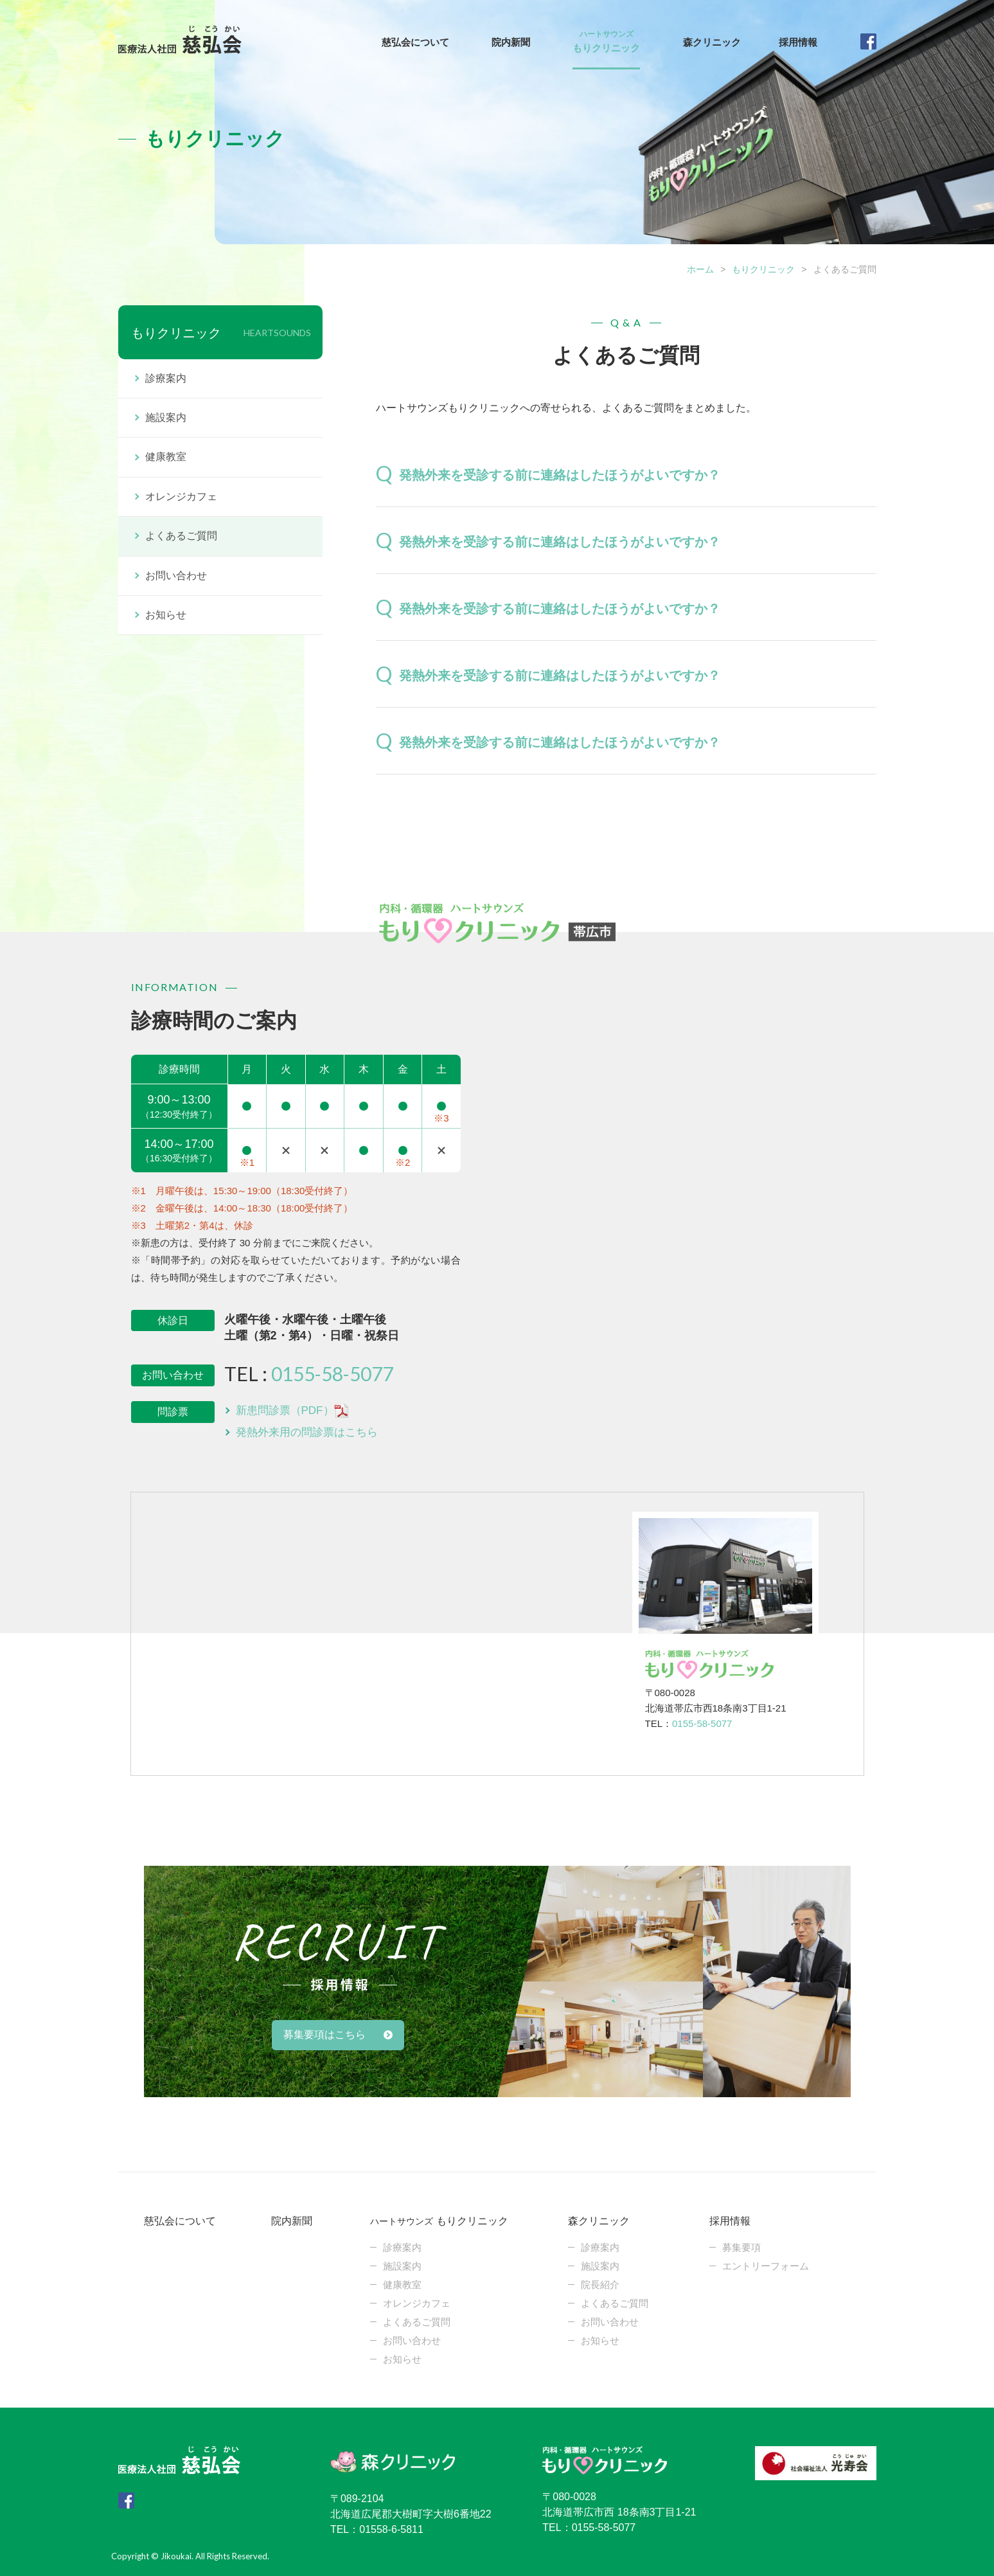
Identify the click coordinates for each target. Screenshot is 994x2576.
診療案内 (165, 378)
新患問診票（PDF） (292, 1411)
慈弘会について (415, 42)
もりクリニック (606, 44)
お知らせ (165, 614)
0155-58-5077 (332, 1373)
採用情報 (798, 42)
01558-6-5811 (391, 2529)
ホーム (700, 269)
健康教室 (165, 456)
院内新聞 (511, 42)
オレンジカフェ (181, 496)
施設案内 (165, 417)
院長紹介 (600, 2284)
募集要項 (741, 2247)
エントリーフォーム (765, 2265)
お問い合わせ (176, 575)
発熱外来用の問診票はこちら (307, 1432)
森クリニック (712, 42)
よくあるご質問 (181, 535)
